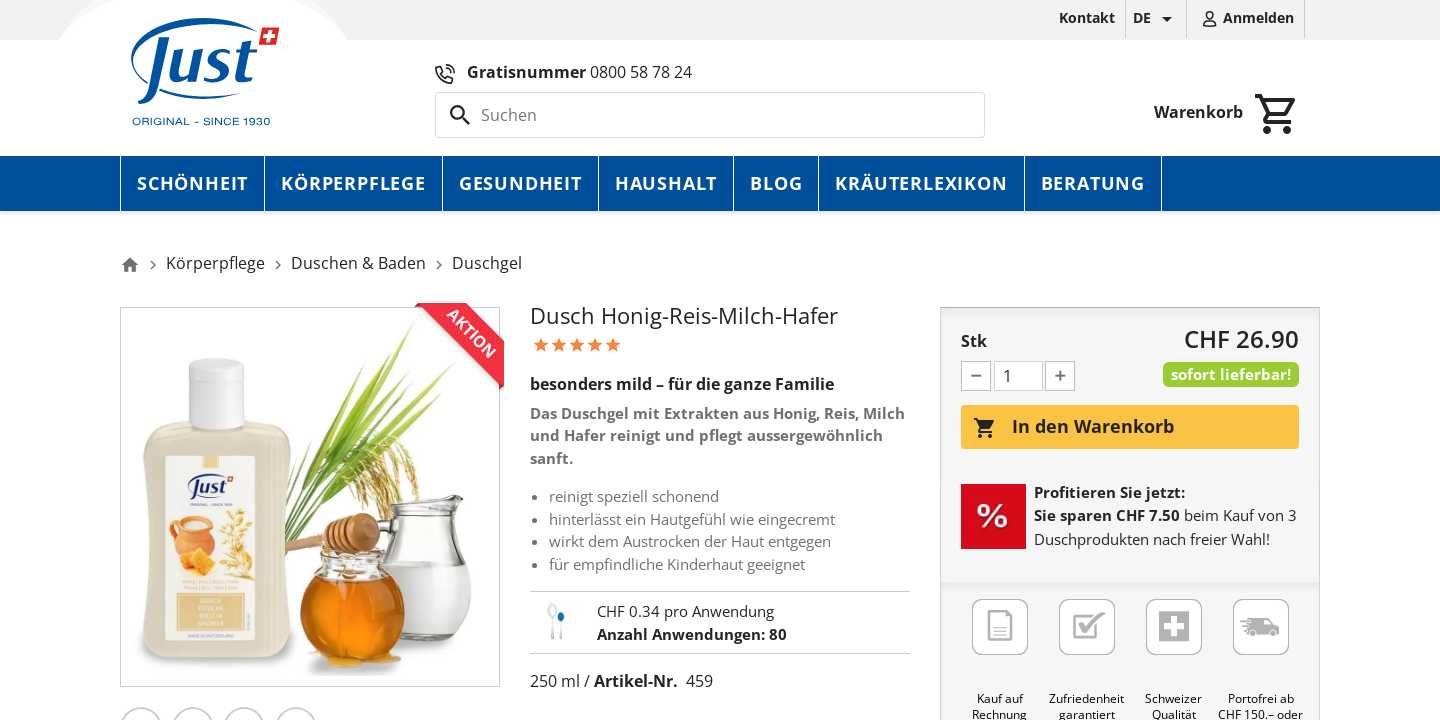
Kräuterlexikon (921, 183)
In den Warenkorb (1073, 427)
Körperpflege (353, 183)
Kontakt (1087, 17)
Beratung (1093, 183)
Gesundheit (520, 183)
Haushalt (666, 183)
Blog (776, 183)
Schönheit (192, 183)
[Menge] (1018, 376)
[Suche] (710, 115)
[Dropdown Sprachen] (1156, 19)
